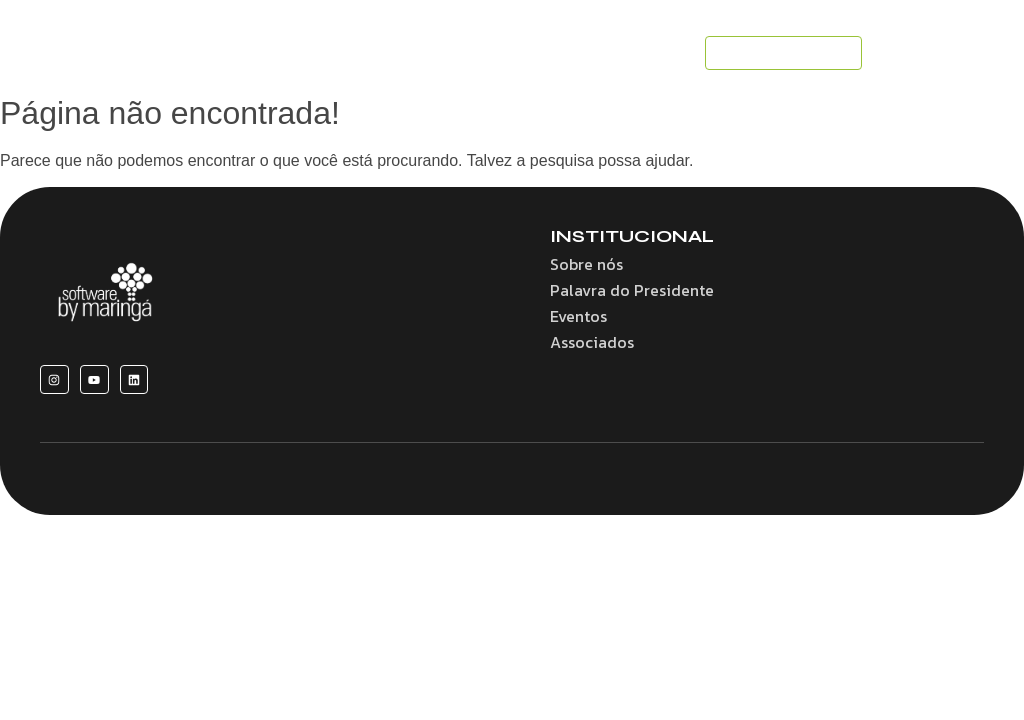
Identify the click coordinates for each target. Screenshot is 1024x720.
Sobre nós (586, 264)
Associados (592, 342)
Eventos (578, 316)
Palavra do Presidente (632, 290)
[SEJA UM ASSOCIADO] (783, 53)
